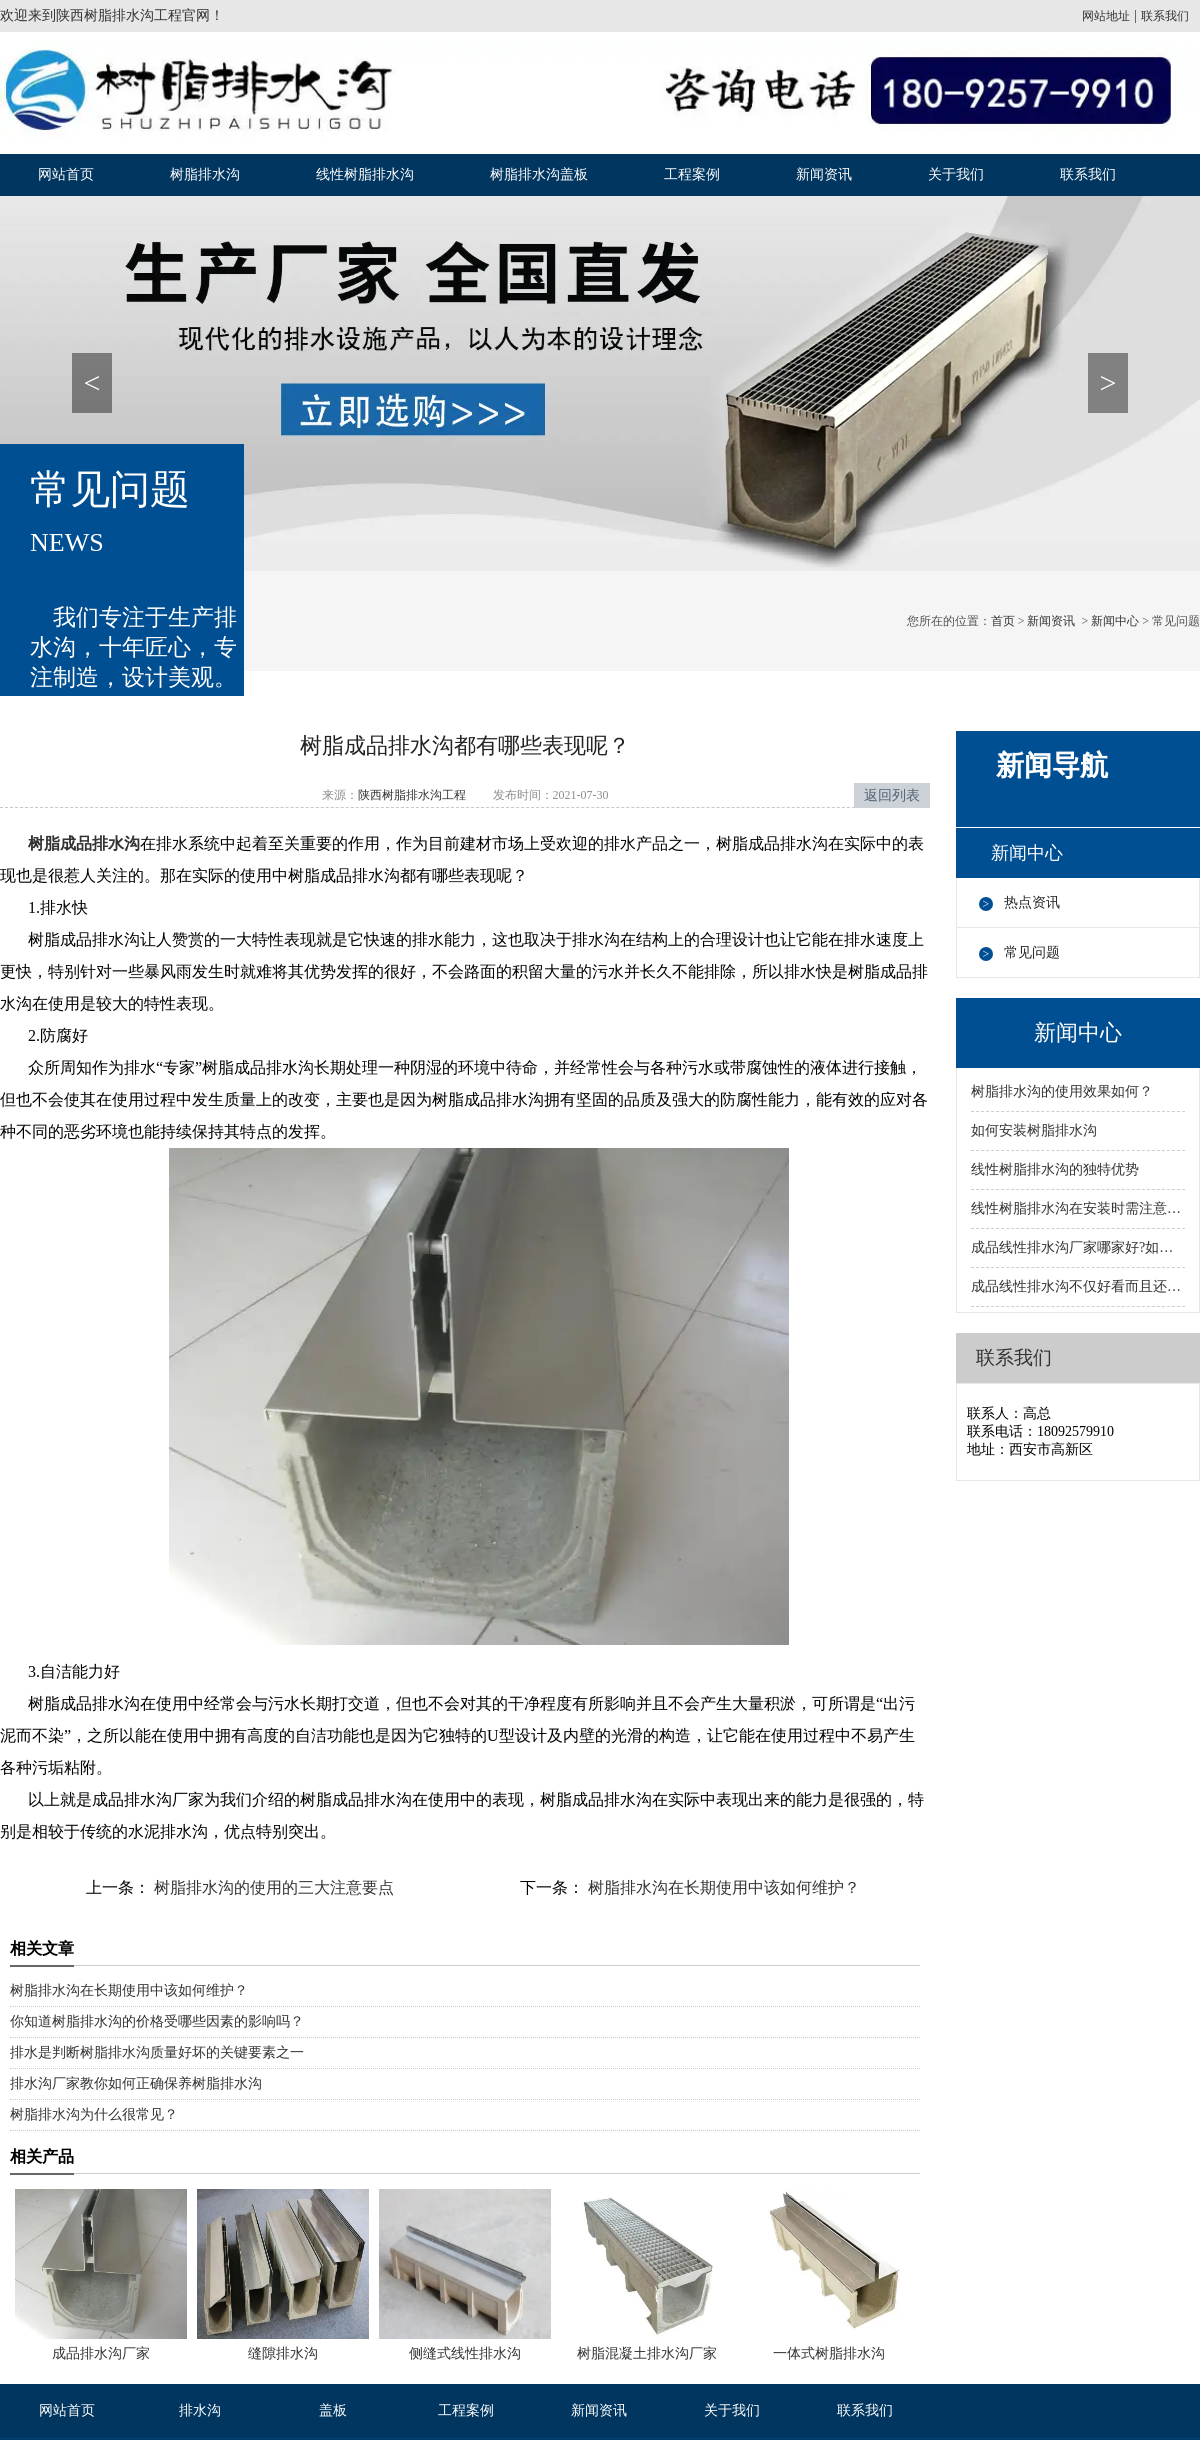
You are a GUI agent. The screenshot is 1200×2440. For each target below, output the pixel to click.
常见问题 (1032, 952)
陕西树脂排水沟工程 (119, 15)
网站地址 (1106, 16)
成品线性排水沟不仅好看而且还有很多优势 (1078, 1286)
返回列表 (892, 795)
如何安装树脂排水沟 (1034, 1130)
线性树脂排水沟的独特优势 (1055, 1169)
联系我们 (1165, 16)
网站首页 (66, 174)
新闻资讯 (824, 174)
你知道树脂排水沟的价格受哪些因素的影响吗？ (157, 2021)
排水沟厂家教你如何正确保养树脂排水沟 (136, 2083)
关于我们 (956, 174)
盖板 (333, 2410)
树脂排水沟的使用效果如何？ (1062, 1091)
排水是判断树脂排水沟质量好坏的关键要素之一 (157, 2052)
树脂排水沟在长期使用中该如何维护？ (722, 1887)
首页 (1003, 621)
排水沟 (200, 2410)
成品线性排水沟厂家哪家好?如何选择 (1078, 1247)
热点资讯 (1032, 902)
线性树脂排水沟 (365, 174)
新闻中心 (1115, 621)
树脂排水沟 (205, 174)
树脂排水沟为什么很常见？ (94, 2114)
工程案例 (692, 174)
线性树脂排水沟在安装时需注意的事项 (1078, 1208)
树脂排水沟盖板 (539, 174)
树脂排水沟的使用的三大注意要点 (272, 1887)
